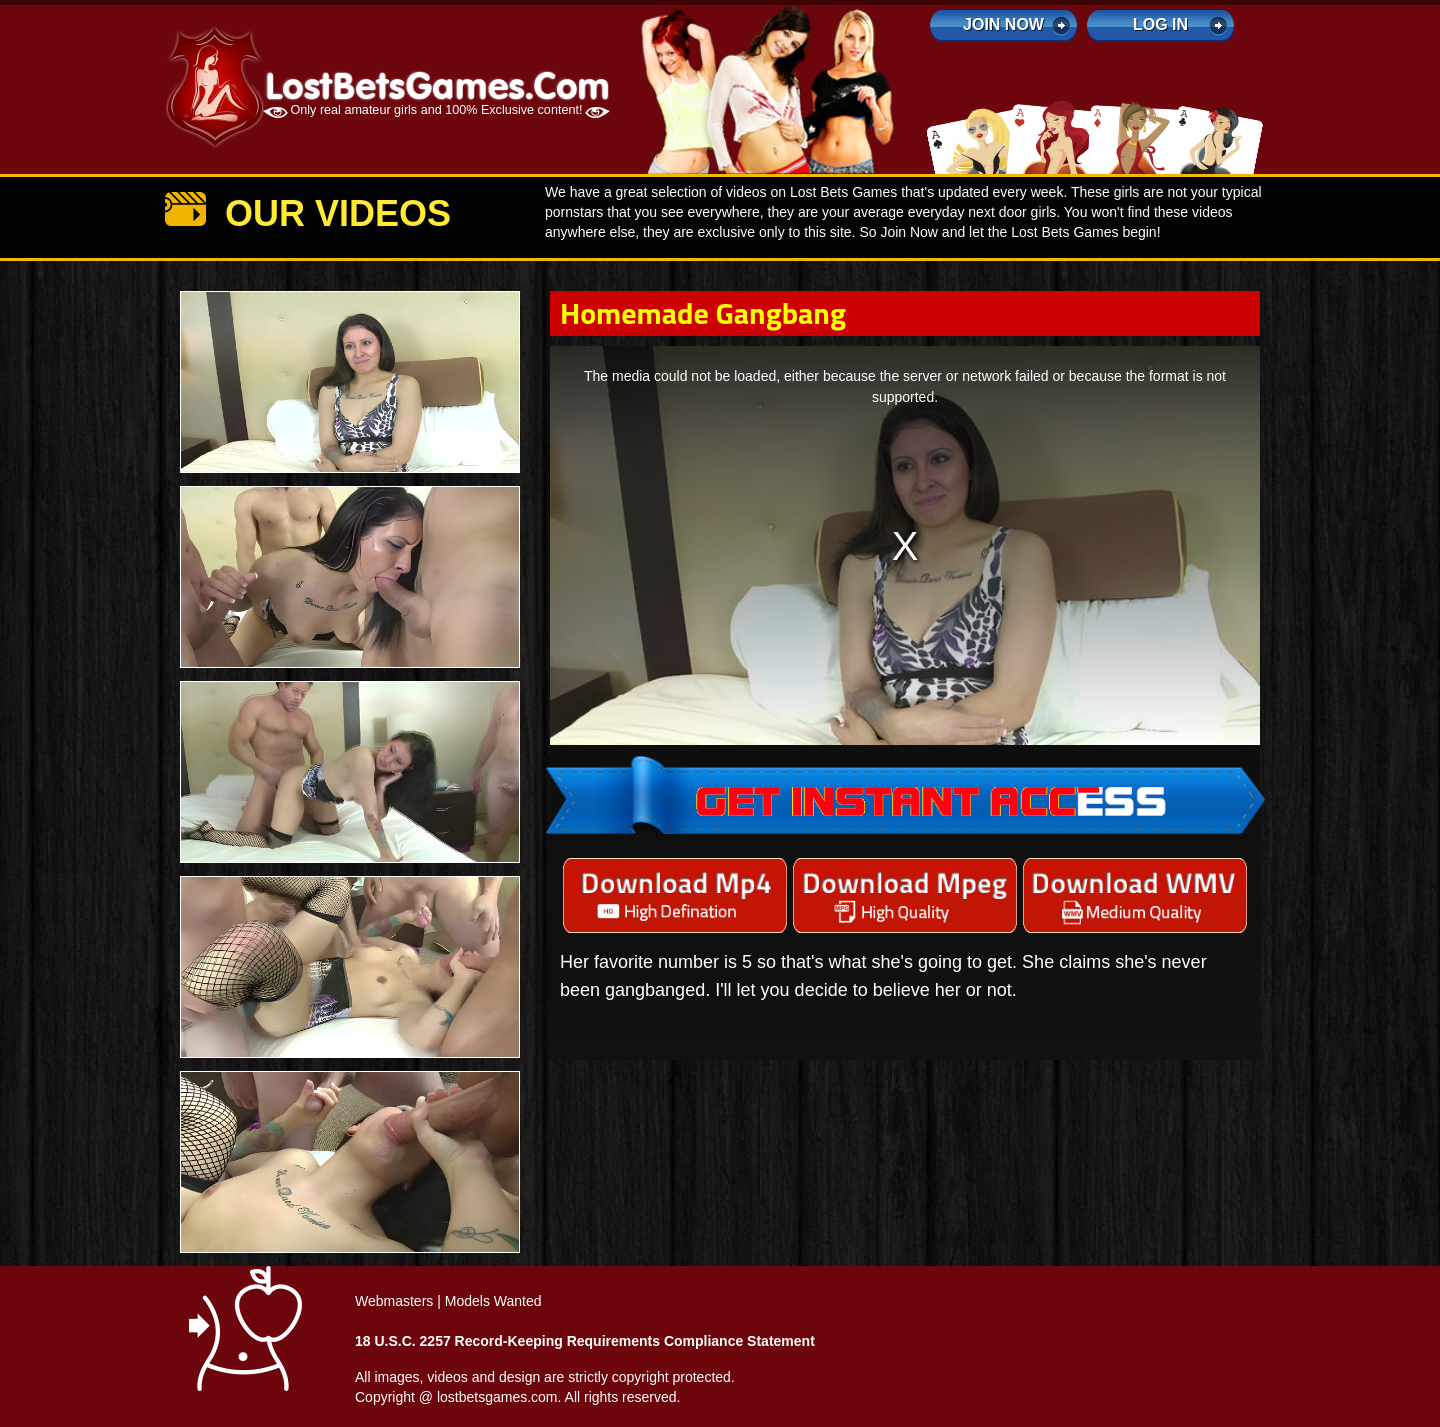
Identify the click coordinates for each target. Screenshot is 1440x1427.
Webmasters (394, 1301)
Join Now (1003, 24)
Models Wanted (493, 1301)
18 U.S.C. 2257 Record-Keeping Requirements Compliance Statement (585, 1341)
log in (1160, 24)
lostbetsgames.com (497, 1397)
